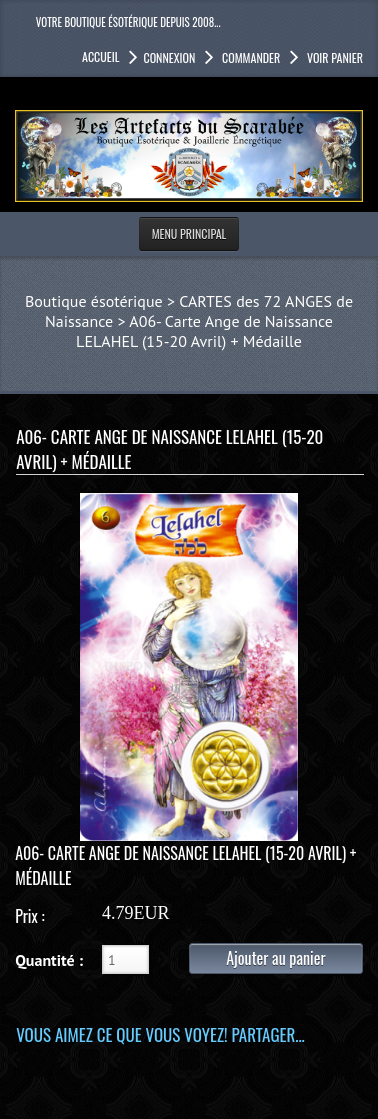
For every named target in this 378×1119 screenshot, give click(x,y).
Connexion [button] (169, 57)
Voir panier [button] (333, 57)
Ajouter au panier (275, 958)
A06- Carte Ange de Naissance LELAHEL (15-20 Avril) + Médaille (204, 331)
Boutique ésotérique (94, 301)
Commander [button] (249, 57)
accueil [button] (100, 56)
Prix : (29, 916)
